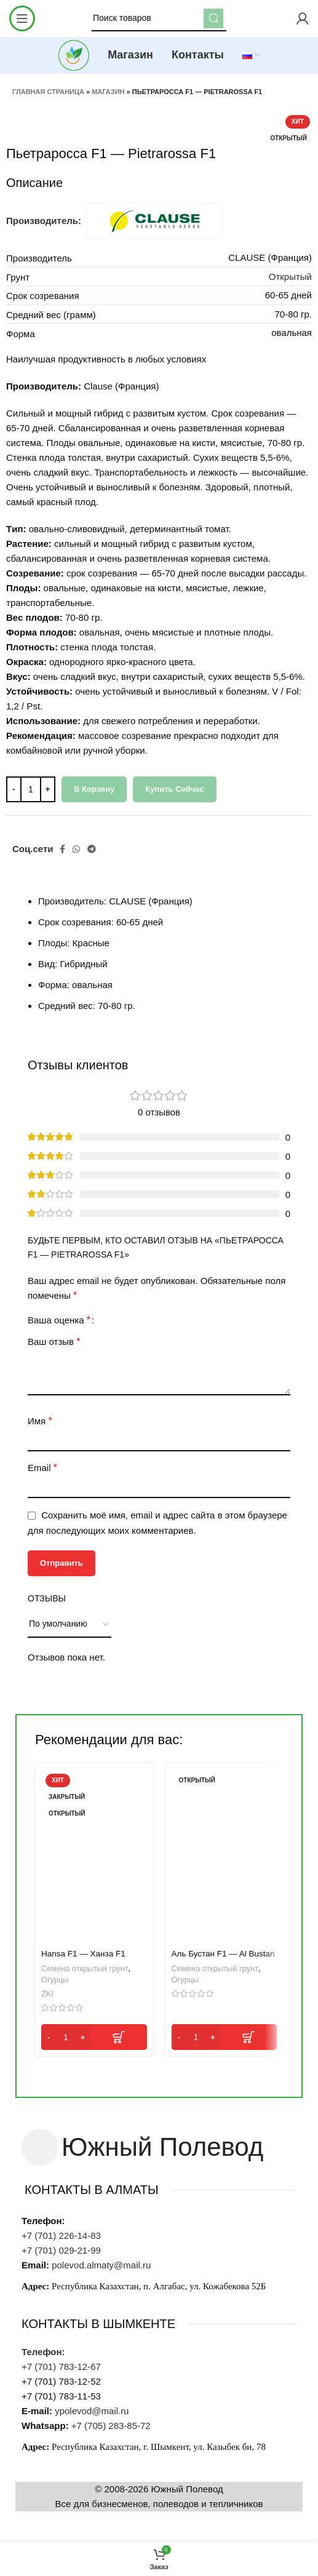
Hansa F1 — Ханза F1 (83, 1953)
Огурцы (55, 1979)
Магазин (108, 91)
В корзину (94, 789)
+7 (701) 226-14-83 (61, 2235)
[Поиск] (159, 18)
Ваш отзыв (54, 1341)
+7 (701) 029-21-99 (62, 2250)
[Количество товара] (31, 789)
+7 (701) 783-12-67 (61, 2366)
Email (42, 1467)
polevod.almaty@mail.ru (101, 2265)
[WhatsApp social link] (76, 849)
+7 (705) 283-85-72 (111, 2425)
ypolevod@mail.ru (92, 2411)
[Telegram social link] (92, 849)
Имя (40, 1421)
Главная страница (48, 91)
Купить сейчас (174, 789)
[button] (94, 2037)
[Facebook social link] (62, 849)
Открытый (290, 276)
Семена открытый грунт (85, 1968)
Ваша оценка (59, 1320)
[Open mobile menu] (22, 18)
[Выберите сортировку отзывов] (69, 1625)
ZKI (47, 1993)
